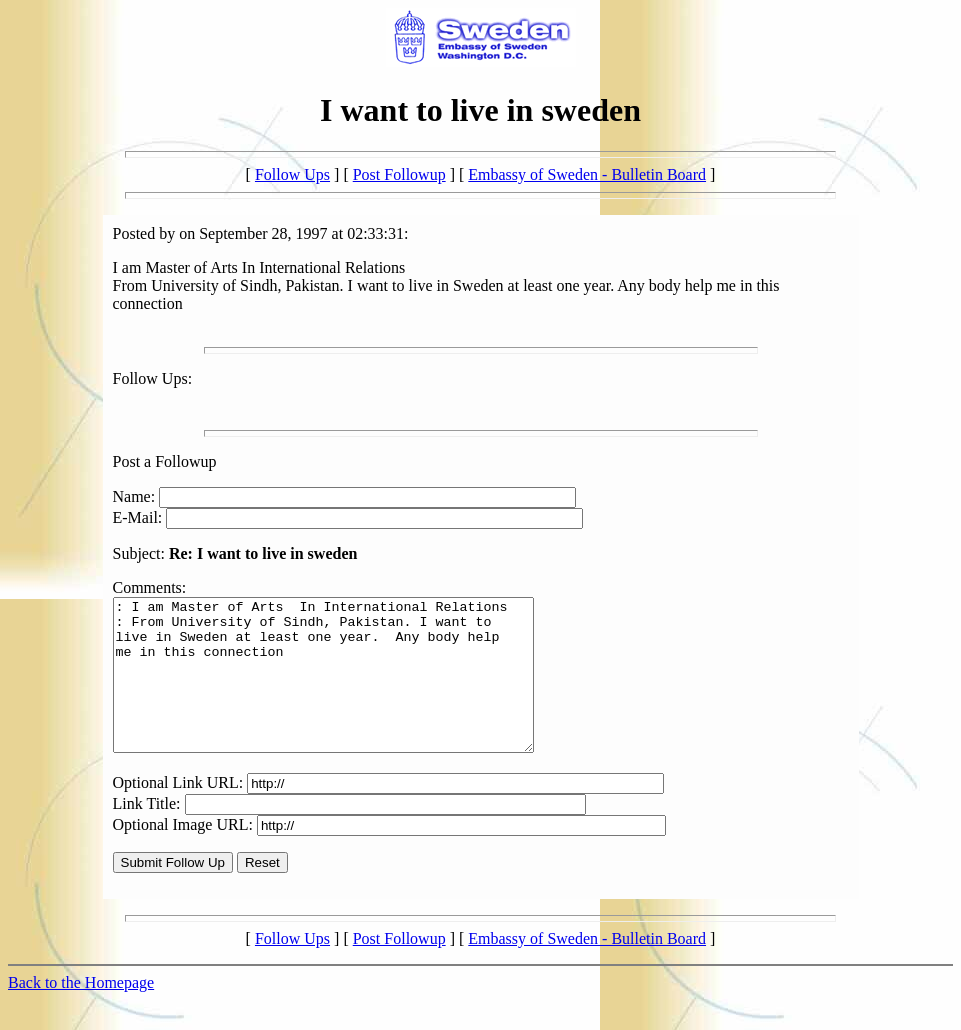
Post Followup (399, 174)
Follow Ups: (153, 378)
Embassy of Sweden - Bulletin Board (587, 174)
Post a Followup (165, 461)
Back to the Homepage (81, 1012)
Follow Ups (292, 174)
